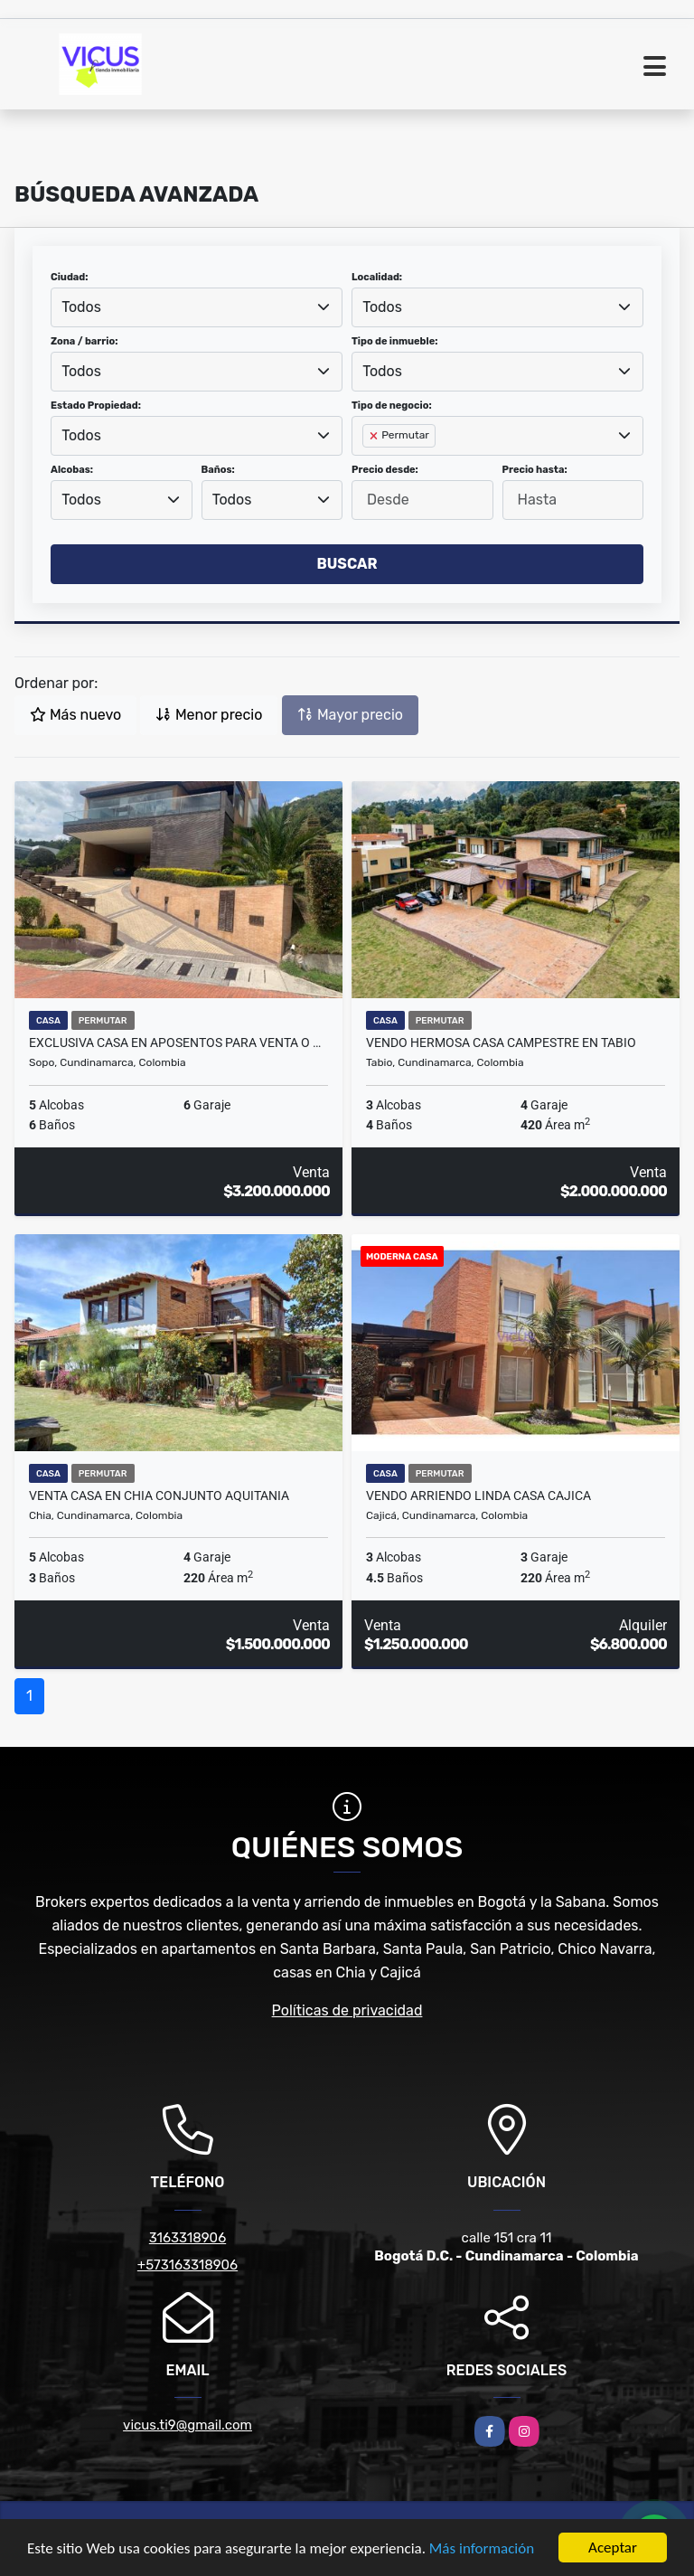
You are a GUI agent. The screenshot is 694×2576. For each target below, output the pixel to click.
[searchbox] (367, 465)
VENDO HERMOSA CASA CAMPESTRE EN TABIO (501, 1042)
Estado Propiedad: (96, 405)
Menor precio (208, 714)
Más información (481, 2549)
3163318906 (187, 2238)
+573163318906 (187, 2265)
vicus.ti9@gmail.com (187, 2425)
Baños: (218, 470)
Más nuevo (75, 714)
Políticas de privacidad (347, 2010)
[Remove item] (375, 435)
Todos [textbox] (81, 307)
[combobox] (196, 307)
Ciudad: (70, 277)
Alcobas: (72, 470)
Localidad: (377, 277)
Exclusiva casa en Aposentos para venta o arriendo (178, 1042)
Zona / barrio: (84, 341)
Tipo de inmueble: (394, 341)
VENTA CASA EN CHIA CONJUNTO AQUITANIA (159, 1495)
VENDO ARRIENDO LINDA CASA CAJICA (478, 1495)
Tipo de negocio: (392, 405)
